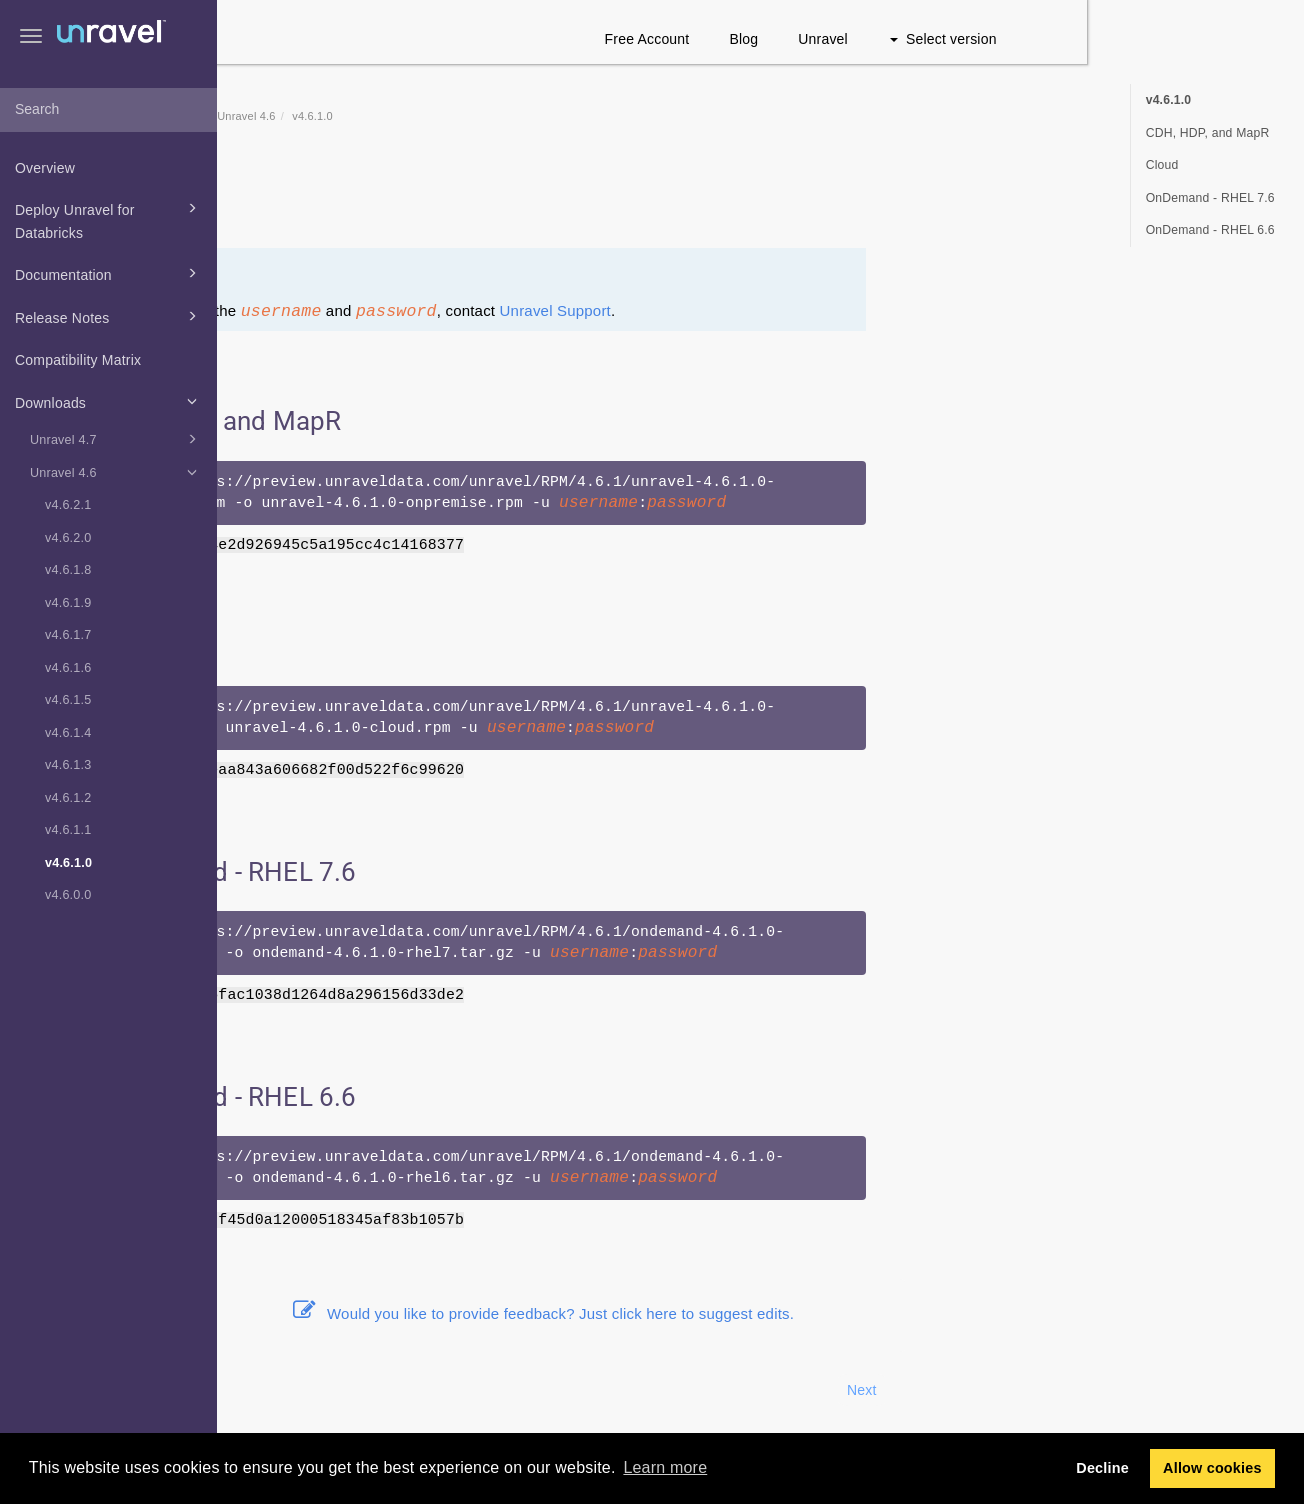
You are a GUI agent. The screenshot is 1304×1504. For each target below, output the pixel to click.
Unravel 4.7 (116, 439)
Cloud (1162, 165)
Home (330, 116)
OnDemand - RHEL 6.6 (1210, 230)
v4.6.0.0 (68, 895)
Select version (1160, 39)
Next (1079, 1390)
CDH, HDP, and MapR (1208, 133)
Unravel (1041, 39)
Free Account (864, 39)
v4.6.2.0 (68, 538)
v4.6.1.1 (68, 830)
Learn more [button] (665, 1467)
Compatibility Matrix (78, 360)
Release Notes (109, 316)
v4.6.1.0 (68, 863)
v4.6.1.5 (68, 700)
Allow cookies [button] (1212, 1468)
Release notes (373, 206)
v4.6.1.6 (68, 668)
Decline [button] (1102, 1468)
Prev (271, 1390)
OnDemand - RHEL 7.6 (1210, 198)
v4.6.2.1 (68, 505)
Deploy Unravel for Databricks (109, 219)
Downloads (109, 401)
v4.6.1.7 (68, 635)
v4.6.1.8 (68, 570)
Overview (45, 168)
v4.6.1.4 (68, 733)
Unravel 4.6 (116, 472)
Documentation (109, 273)
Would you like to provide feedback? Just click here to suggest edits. (761, 1313)
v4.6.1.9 (68, 603)
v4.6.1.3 (68, 765)
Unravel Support (772, 310)
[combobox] (108, 110)
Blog (961, 39)
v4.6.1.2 (68, 798)
